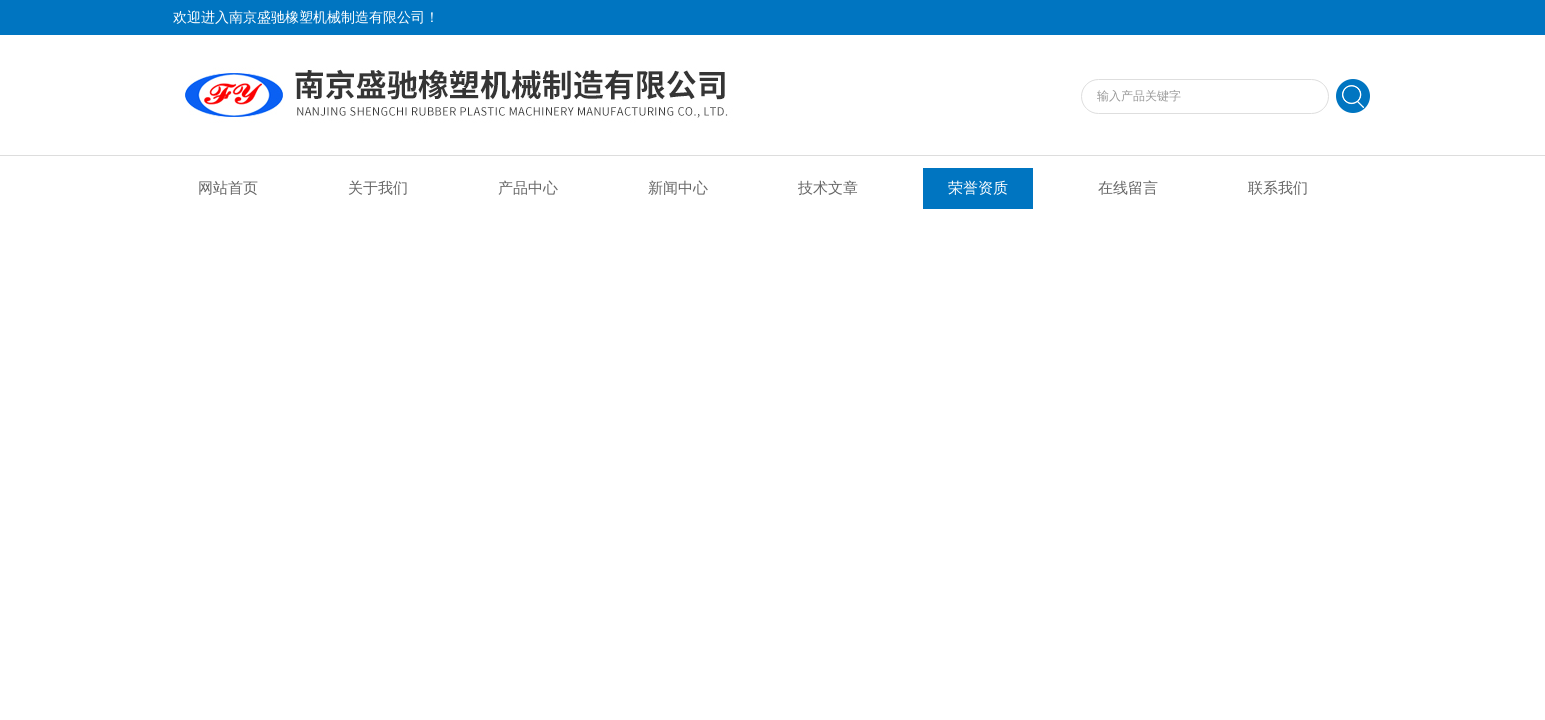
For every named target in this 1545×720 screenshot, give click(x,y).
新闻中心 (678, 188)
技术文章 (828, 188)
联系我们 (1278, 188)
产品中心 (528, 188)
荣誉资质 (978, 188)
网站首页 (228, 188)
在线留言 (1128, 188)
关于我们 (378, 188)
